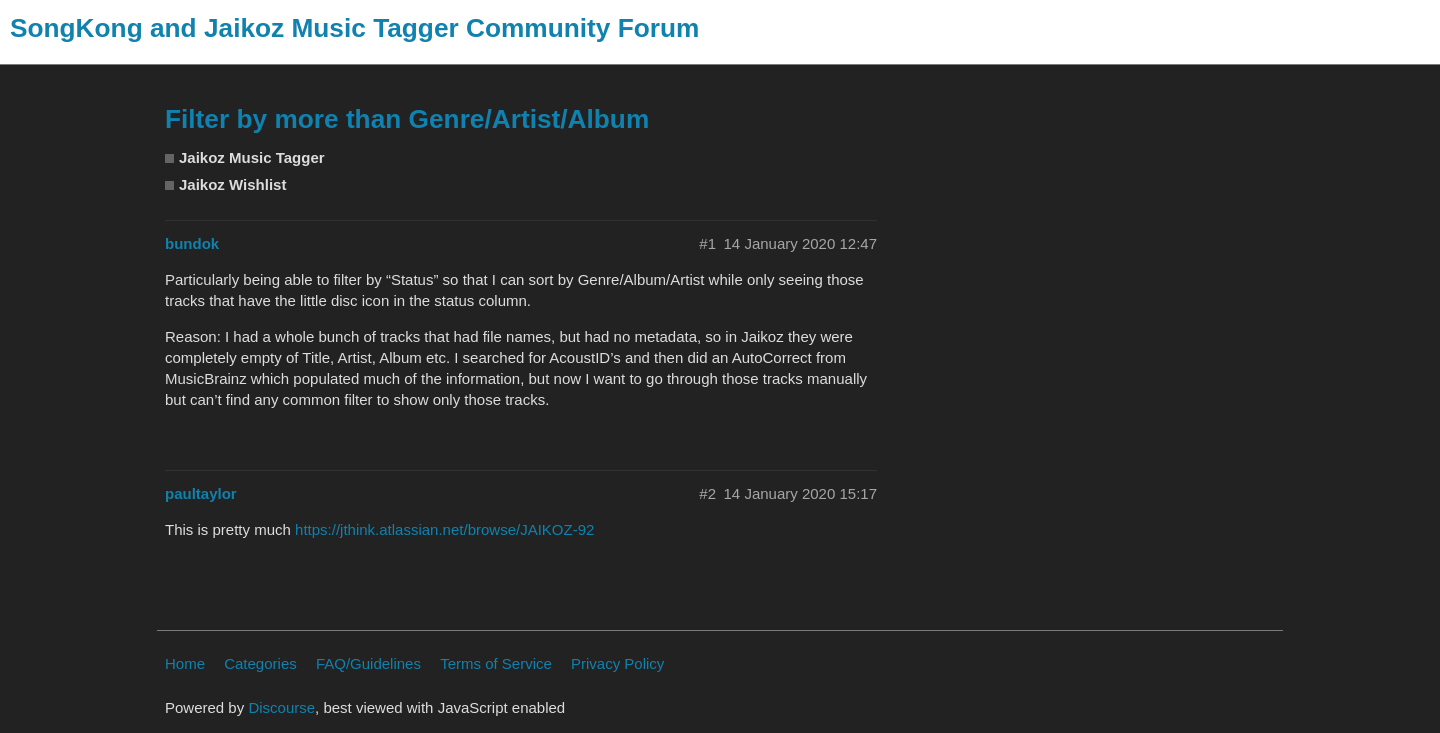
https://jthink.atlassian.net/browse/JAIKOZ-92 (444, 529)
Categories (260, 663)
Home (185, 663)
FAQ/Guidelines (368, 663)
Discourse (281, 707)
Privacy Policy (617, 663)
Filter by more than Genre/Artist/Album (407, 119)
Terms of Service (496, 663)
